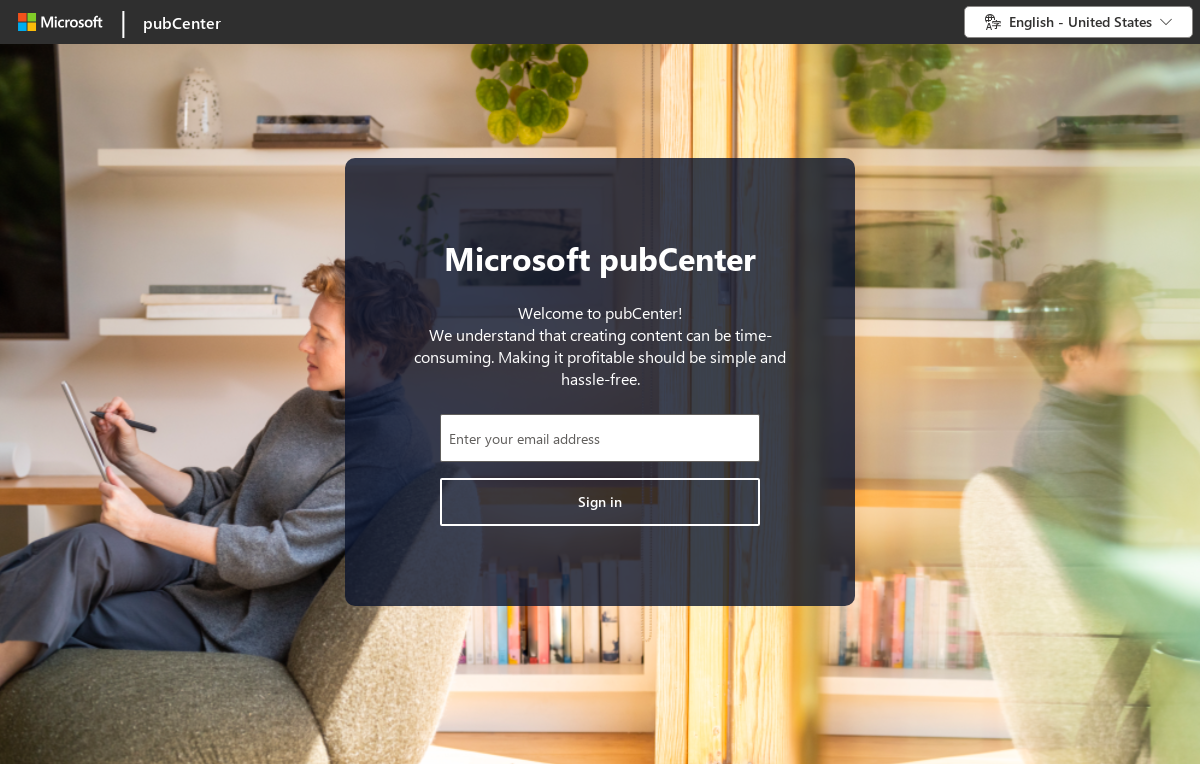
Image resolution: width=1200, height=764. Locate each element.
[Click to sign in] (600, 502)
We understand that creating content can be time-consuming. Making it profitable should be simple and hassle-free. (600, 356)
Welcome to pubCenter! (600, 312)
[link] (118, 22)
